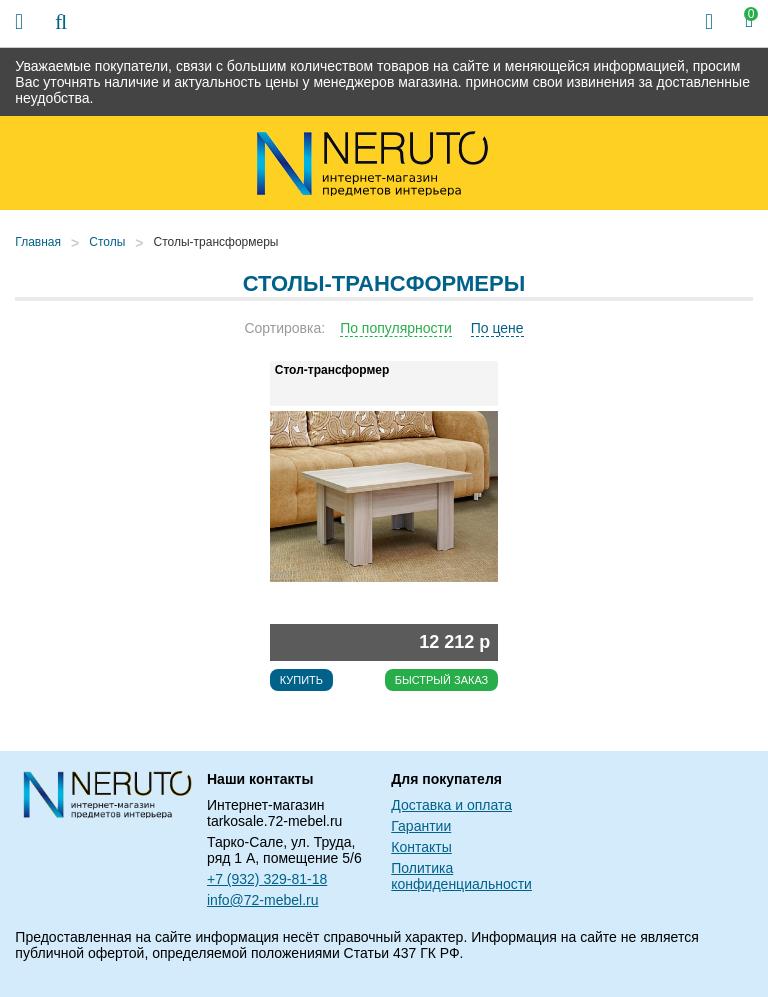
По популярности (396, 328)
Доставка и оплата (451, 805)
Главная (38, 242)
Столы (107, 242)
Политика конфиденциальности (461, 876)
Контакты (421, 847)
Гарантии (421, 826)
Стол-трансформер (332, 370)
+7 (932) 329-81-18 (267, 879)
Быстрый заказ (442, 680)
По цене (497, 328)
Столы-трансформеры (216, 242)
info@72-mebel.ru (263, 900)
